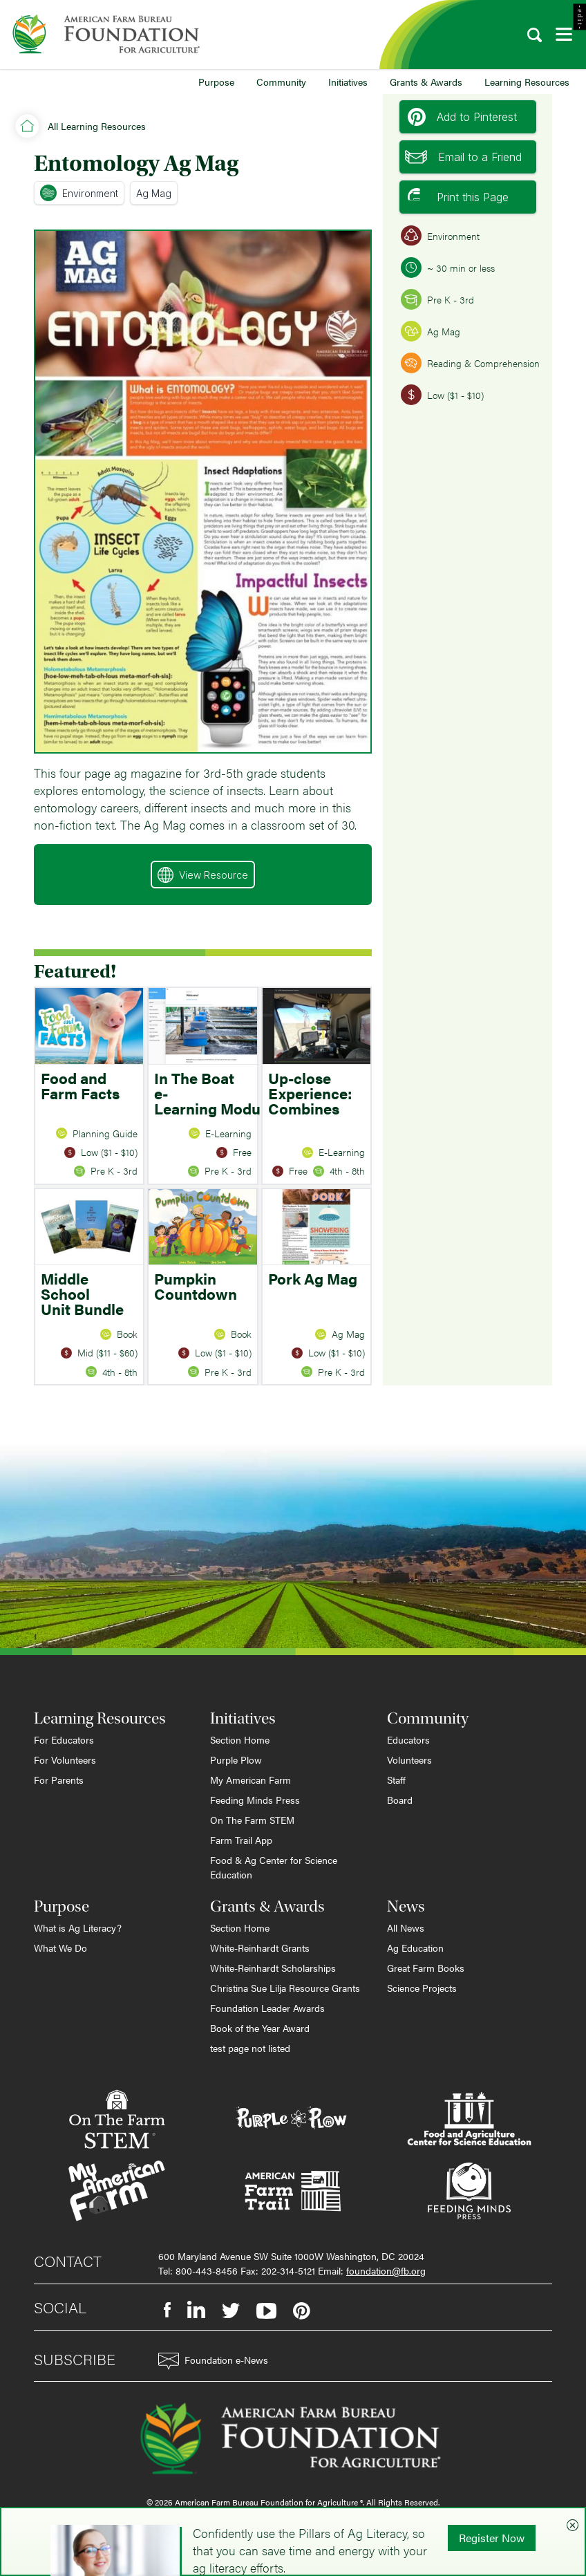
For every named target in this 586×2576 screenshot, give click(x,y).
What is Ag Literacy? (78, 1927)
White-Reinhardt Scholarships (273, 1968)
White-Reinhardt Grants (260, 1947)
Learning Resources (526, 81)
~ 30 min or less (448, 267)
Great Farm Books (425, 1968)
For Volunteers (65, 1759)
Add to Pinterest (462, 117)
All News (405, 1927)
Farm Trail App (241, 1840)
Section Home (240, 1739)
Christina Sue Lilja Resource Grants (285, 1988)
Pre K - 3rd (437, 299)
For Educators (64, 1739)
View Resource (203, 875)
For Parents (59, 1779)
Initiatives (348, 81)
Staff (396, 1779)
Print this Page (458, 197)
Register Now (491, 2538)
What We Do (60, 1947)
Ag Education (415, 1947)
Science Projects (422, 1988)
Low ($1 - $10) (442, 394)
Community (281, 81)
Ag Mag (153, 193)
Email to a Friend (463, 157)
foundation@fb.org (386, 2270)
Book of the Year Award (260, 2028)
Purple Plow (236, 1759)
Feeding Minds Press (255, 1800)
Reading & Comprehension (470, 363)
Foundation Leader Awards (267, 2008)
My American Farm (250, 1779)
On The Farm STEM (252, 1820)
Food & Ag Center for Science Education (273, 1867)
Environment (79, 193)
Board (400, 1800)
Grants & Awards (426, 81)
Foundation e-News (213, 2361)
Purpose (216, 81)
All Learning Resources (97, 126)
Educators (408, 1739)
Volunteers (409, 1759)
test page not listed (250, 2048)
